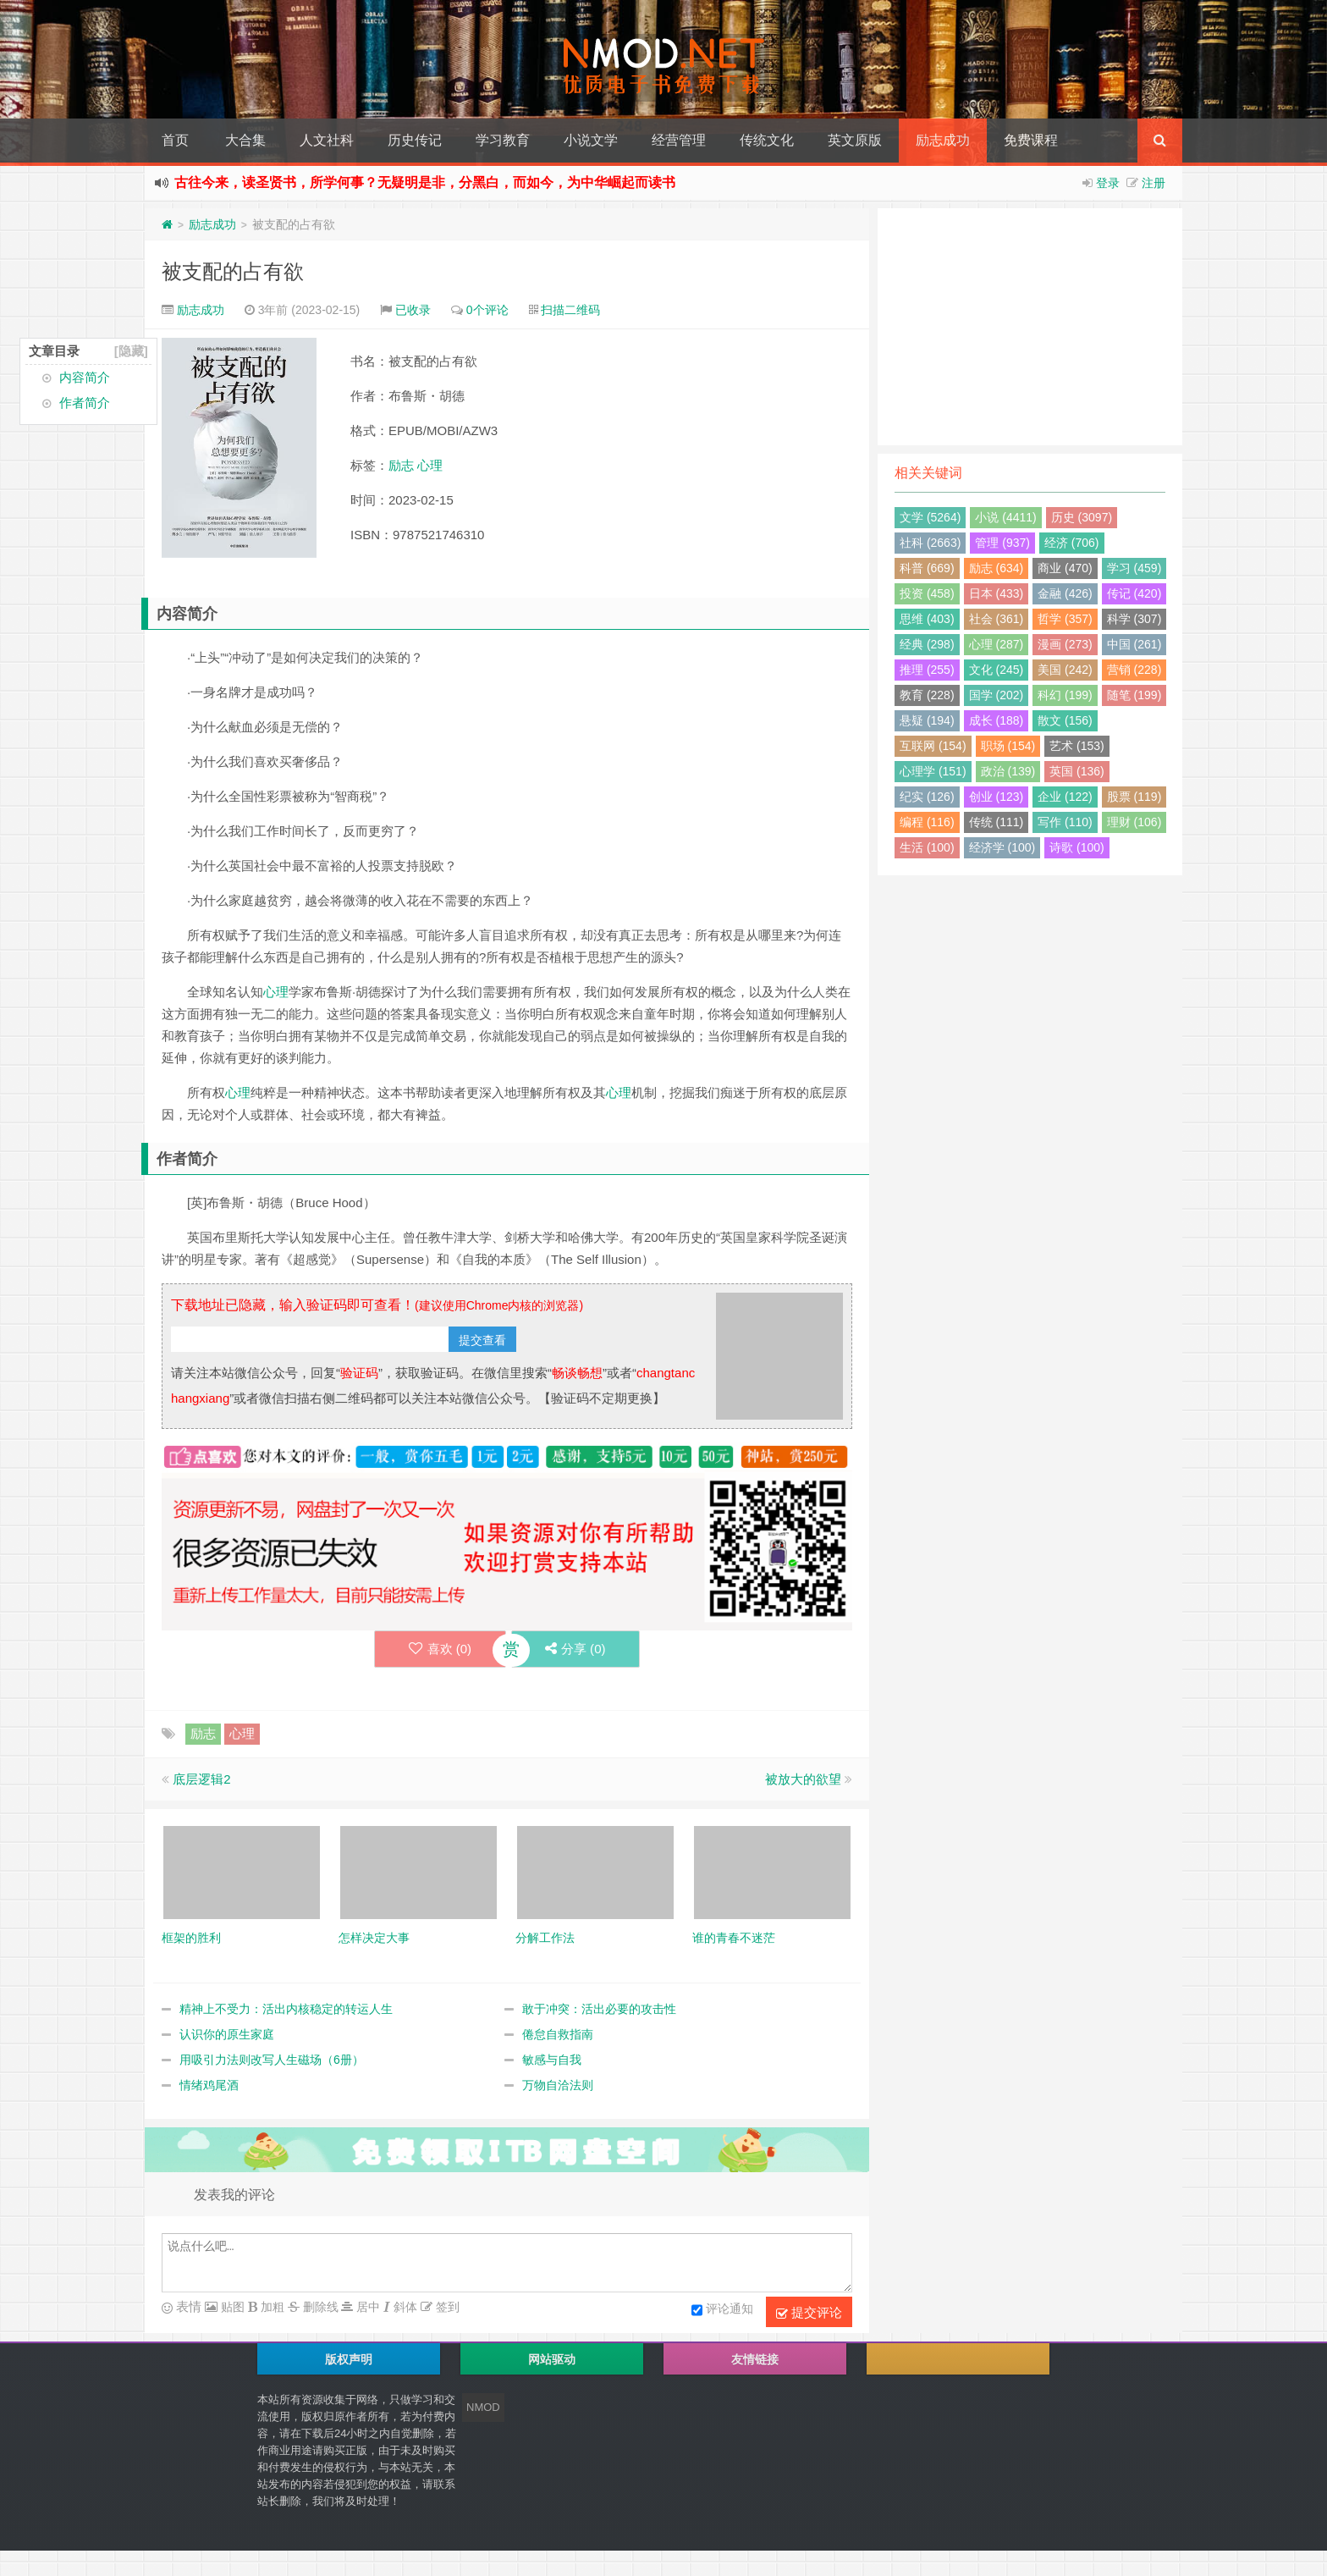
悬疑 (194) (927, 720)
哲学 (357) (1065, 619)
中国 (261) (1134, 644)
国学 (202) (996, 695)
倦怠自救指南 (557, 2034)
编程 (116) (927, 822)
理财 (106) (1134, 822)
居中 (366, 2307)
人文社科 (327, 140)
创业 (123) (996, 796)
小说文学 (591, 140)
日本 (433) (996, 593)
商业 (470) (1065, 568)
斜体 (403, 2307)
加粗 (270, 2307)
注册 (1153, 183)
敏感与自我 (551, 2059)
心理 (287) (996, 644)
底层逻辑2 (201, 1779)
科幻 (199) (1065, 695)
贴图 (231, 2307)
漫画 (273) (1065, 644)
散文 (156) (1065, 720)
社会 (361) (996, 619)
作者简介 (84, 402)
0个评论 (487, 310)
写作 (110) (1065, 822)
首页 (175, 140)
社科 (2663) (930, 542)
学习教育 (503, 140)
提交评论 (809, 2312)
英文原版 (855, 140)
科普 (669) (927, 568)
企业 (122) (1065, 796)
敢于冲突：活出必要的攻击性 (599, 2009)
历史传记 (415, 140)
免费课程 (1031, 140)
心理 (430, 465)
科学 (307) (1134, 619)
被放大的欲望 (803, 1779)
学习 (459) (1134, 568)
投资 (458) (927, 593)
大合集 (245, 140)
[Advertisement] (1030, 326)
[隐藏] (131, 351)
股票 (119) (1134, 796)
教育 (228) (927, 695)
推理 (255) (927, 669)
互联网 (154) (933, 746)
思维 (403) (927, 619)
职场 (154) (1008, 746)
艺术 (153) (1076, 746)
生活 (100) (927, 847)
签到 (446, 2307)
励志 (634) (996, 568)
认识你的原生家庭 (226, 2034)
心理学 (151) (933, 771)
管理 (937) (1002, 542)
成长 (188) (996, 720)
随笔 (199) (1134, 695)
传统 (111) (996, 822)
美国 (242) (1065, 669)
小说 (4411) (1005, 517)
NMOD (483, 2407)
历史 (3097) (1081, 517)
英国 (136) (1076, 771)
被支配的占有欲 (233, 271)
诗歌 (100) (1076, 847)
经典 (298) (927, 644)
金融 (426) (1065, 593)
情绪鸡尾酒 (209, 2085)
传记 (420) (1134, 593)
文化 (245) (996, 669)
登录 (1108, 183)
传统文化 (767, 140)
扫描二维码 (570, 310)
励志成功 (943, 140)
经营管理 (679, 140)
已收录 (413, 310)
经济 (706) (1071, 542)
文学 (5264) (930, 517)
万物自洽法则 (557, 2085)
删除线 (319, 2307)
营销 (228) (1134, 669)
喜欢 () (439, 1648)
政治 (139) (1008, 771)
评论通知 (722, 2310)
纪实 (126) (927, 796)
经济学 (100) (1002, 847)
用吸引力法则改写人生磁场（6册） (271, 2059)
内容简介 (84, 377)
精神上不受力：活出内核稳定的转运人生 (286, 2009)
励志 (401, 465)
